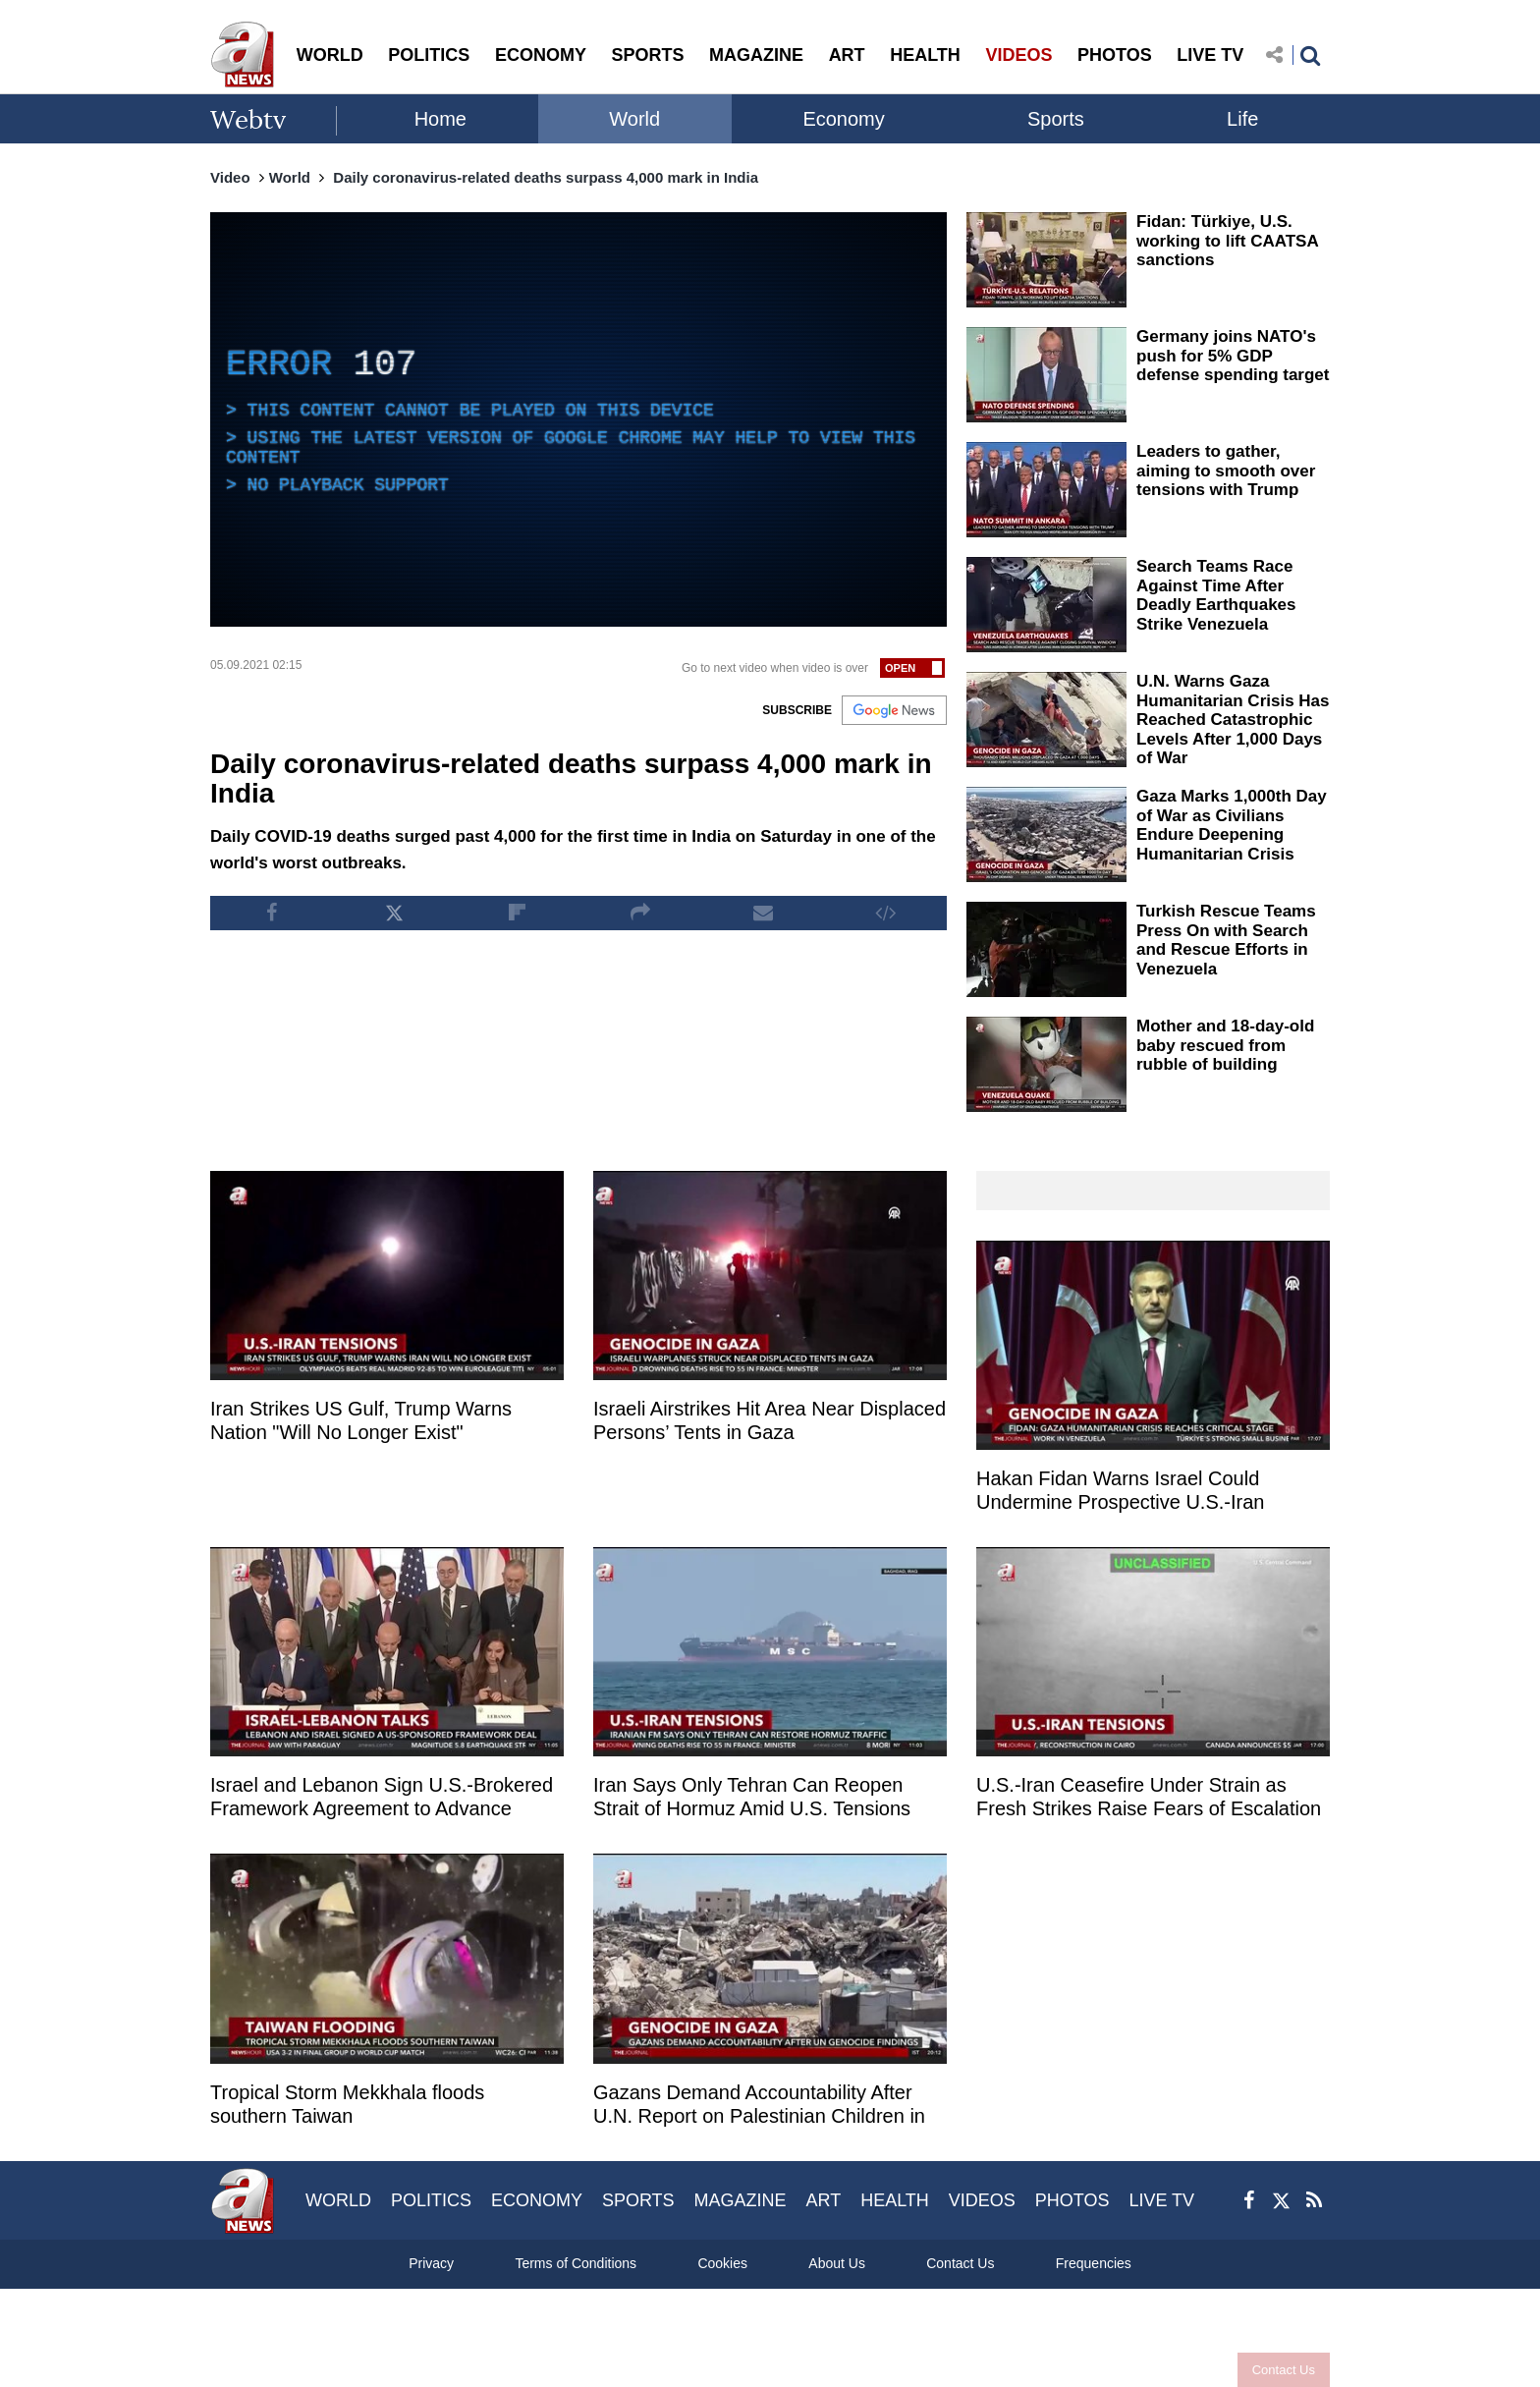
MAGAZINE (756, 55)
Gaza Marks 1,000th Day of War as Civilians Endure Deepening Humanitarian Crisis (1231, 825)
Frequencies (1093, 2263)
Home (440, 119)
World (634, 119)
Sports (1055, 119)
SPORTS (647, 55)
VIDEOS (1018, 55)
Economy (843, 119)
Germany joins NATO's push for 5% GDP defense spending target (1232, 355)
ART (847, 55)
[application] (578, 419)
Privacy (431, 2263)
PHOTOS (1114, 55)
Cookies (722, 2263)
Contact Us (1283, 2369)
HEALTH (925, 55)
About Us (836, 2263)
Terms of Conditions (575, 2263)
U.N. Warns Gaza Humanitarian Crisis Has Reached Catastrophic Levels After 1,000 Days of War (1233, 719)
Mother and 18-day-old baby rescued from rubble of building (1225, 1045)
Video (230, 177)
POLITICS (428, 55)
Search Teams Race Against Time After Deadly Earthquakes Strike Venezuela (1216, 595)
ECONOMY (540, 55)
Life (1242, 119)
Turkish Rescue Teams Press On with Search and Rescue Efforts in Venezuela (1226, 940)
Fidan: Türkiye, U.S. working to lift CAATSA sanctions (1227, 240)
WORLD (330, 55)
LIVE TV (1210, 55)
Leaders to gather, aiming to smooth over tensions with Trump (1225, 470)
